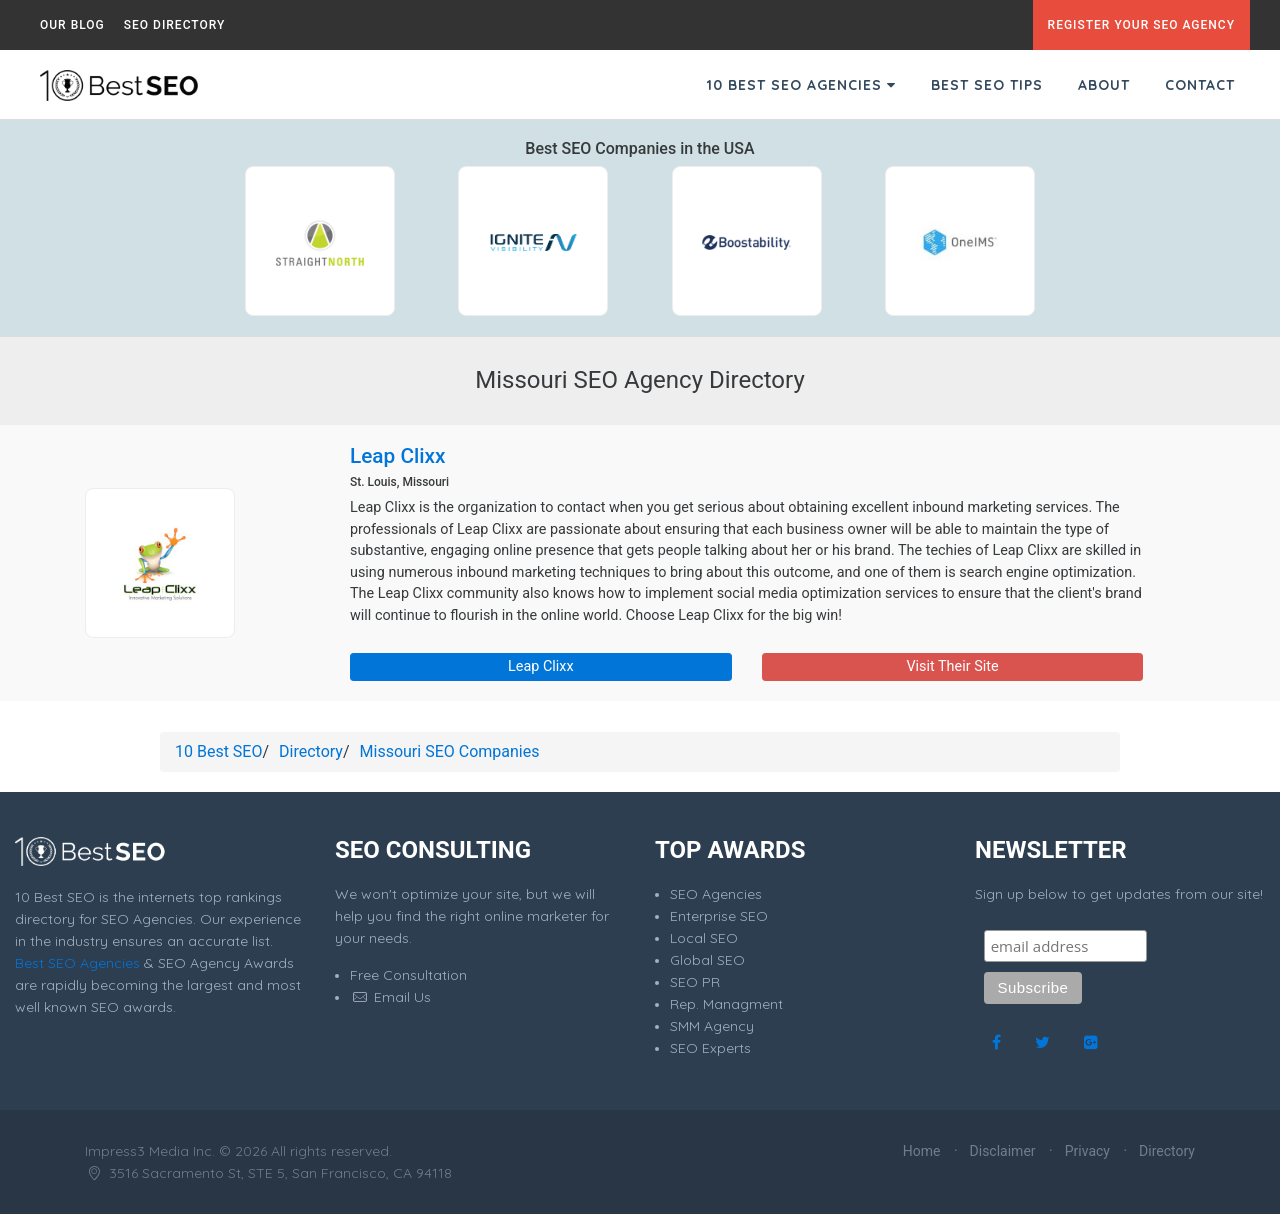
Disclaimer (1003, 1151)
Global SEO (707, 960)
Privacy (1087, 1151)
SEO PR (695, 982)
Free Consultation (408, 975)
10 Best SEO (218, 751)
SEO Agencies (716, 894)
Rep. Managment (726, 1004)
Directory (311, 751)
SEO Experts (710, 1048)
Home (922, 1151)
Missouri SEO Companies (450, 751)
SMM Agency (712, 1026)
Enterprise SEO (719, 916)
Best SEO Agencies (77, 963)
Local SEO (704, 938)
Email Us (390, 997)
